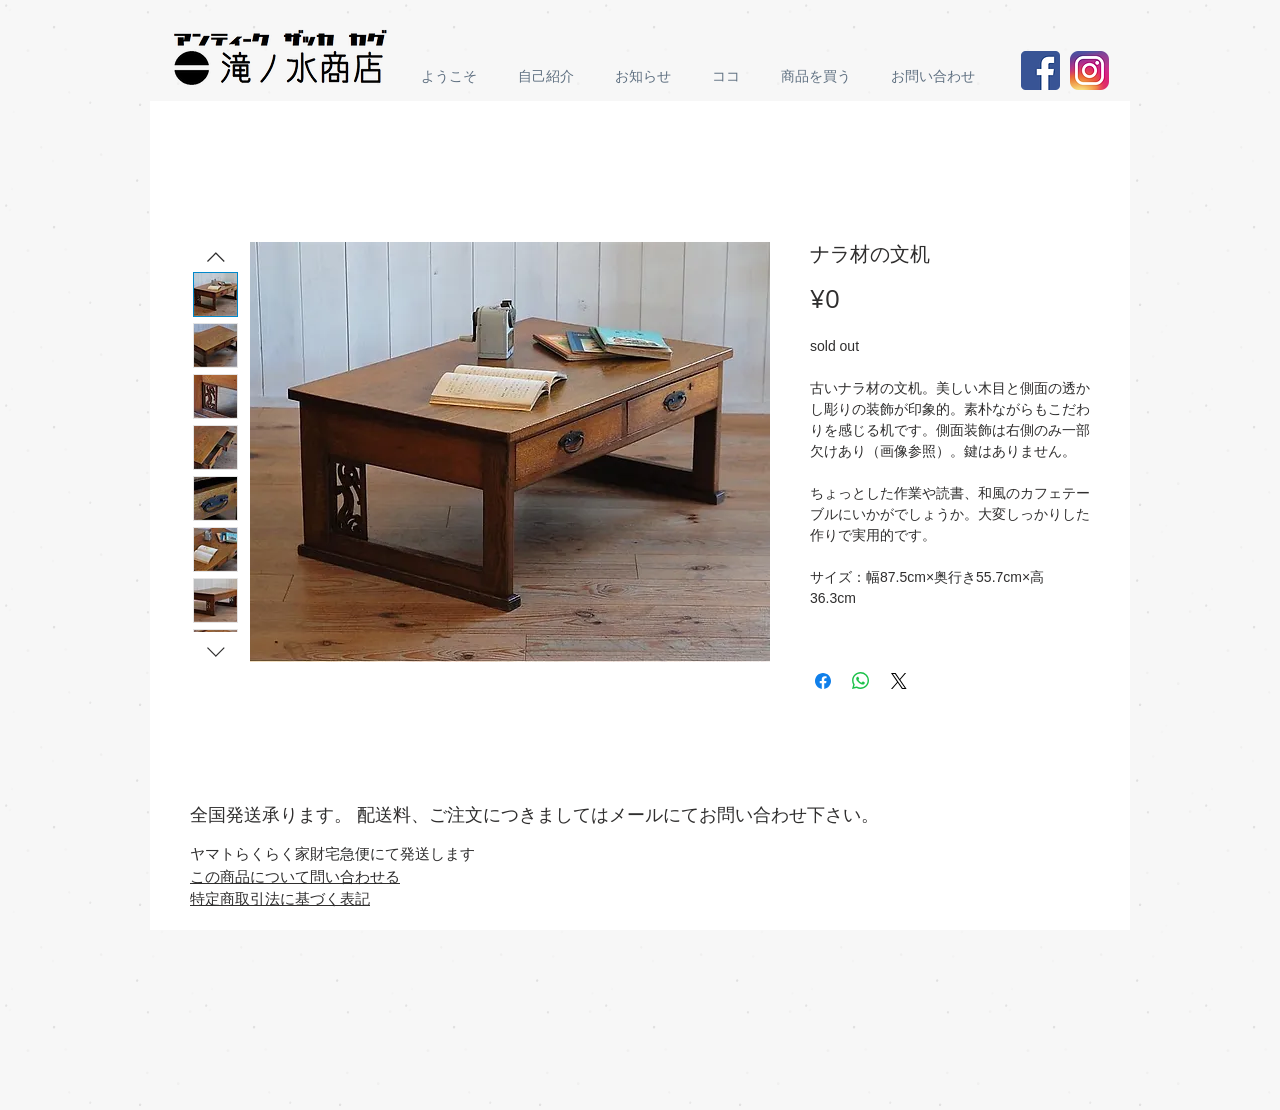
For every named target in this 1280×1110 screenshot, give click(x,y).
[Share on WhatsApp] (861, 681)
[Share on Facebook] (823, 681)
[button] (821, 76)
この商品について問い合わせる (295, 876)
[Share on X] (899, 681)
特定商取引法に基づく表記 (280, 898)
